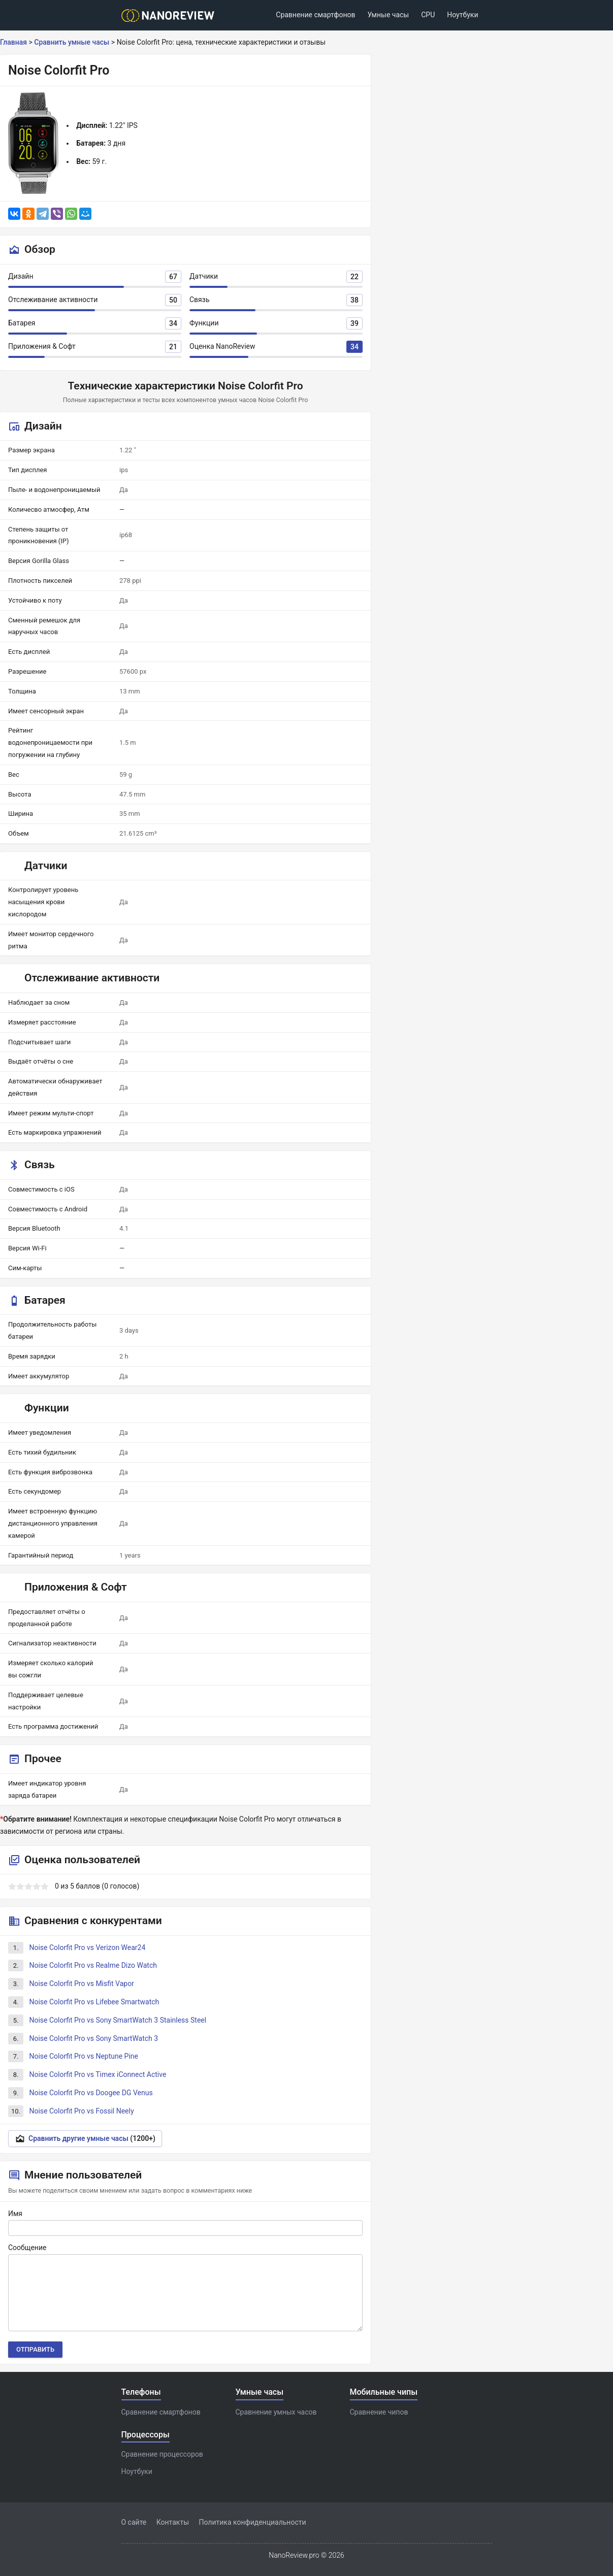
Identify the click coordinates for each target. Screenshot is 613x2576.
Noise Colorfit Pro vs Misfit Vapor (81, 1983)
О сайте (134, 2522)
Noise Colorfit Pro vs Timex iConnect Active (97, 2074)
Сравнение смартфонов (315, 15)
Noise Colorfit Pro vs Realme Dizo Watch (92, 1965)
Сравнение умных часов (276, 2412)
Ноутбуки (462, 15)
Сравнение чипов (379, 2412)
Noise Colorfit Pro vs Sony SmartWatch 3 (93, 2038)
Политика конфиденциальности (252, 2522)
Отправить (35, 2349)
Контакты (172, 2522)
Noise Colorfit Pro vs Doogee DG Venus (90, 2093)
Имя (15, 2213)
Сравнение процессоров (162, 2454)
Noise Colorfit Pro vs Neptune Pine (83, 2056)
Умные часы (388, 15)
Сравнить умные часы (71, 42)
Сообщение (27, 2247)
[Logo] (170, 15)
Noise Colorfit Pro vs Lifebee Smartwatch (94, 2002)
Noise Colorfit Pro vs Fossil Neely (81, 2111)
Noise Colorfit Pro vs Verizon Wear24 (87, 1947)
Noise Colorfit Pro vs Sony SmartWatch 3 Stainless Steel (117, 2020)
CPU (428, 15)
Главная (13, 42)
